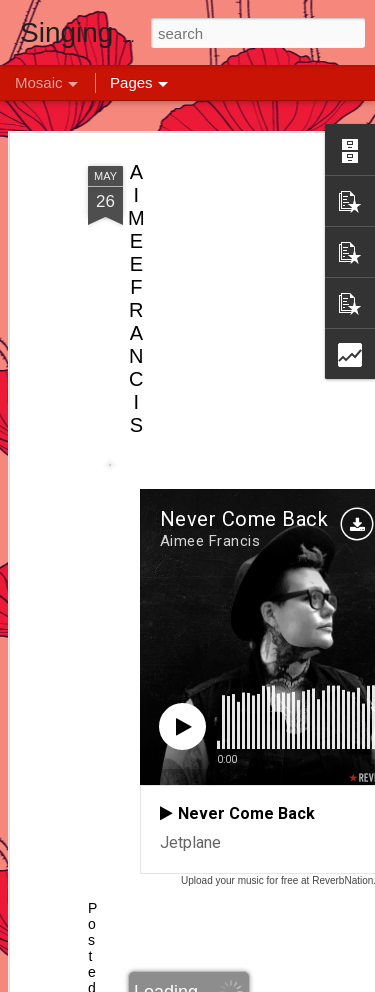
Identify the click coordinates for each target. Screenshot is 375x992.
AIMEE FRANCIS (136, 298)
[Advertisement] (203, 291)
